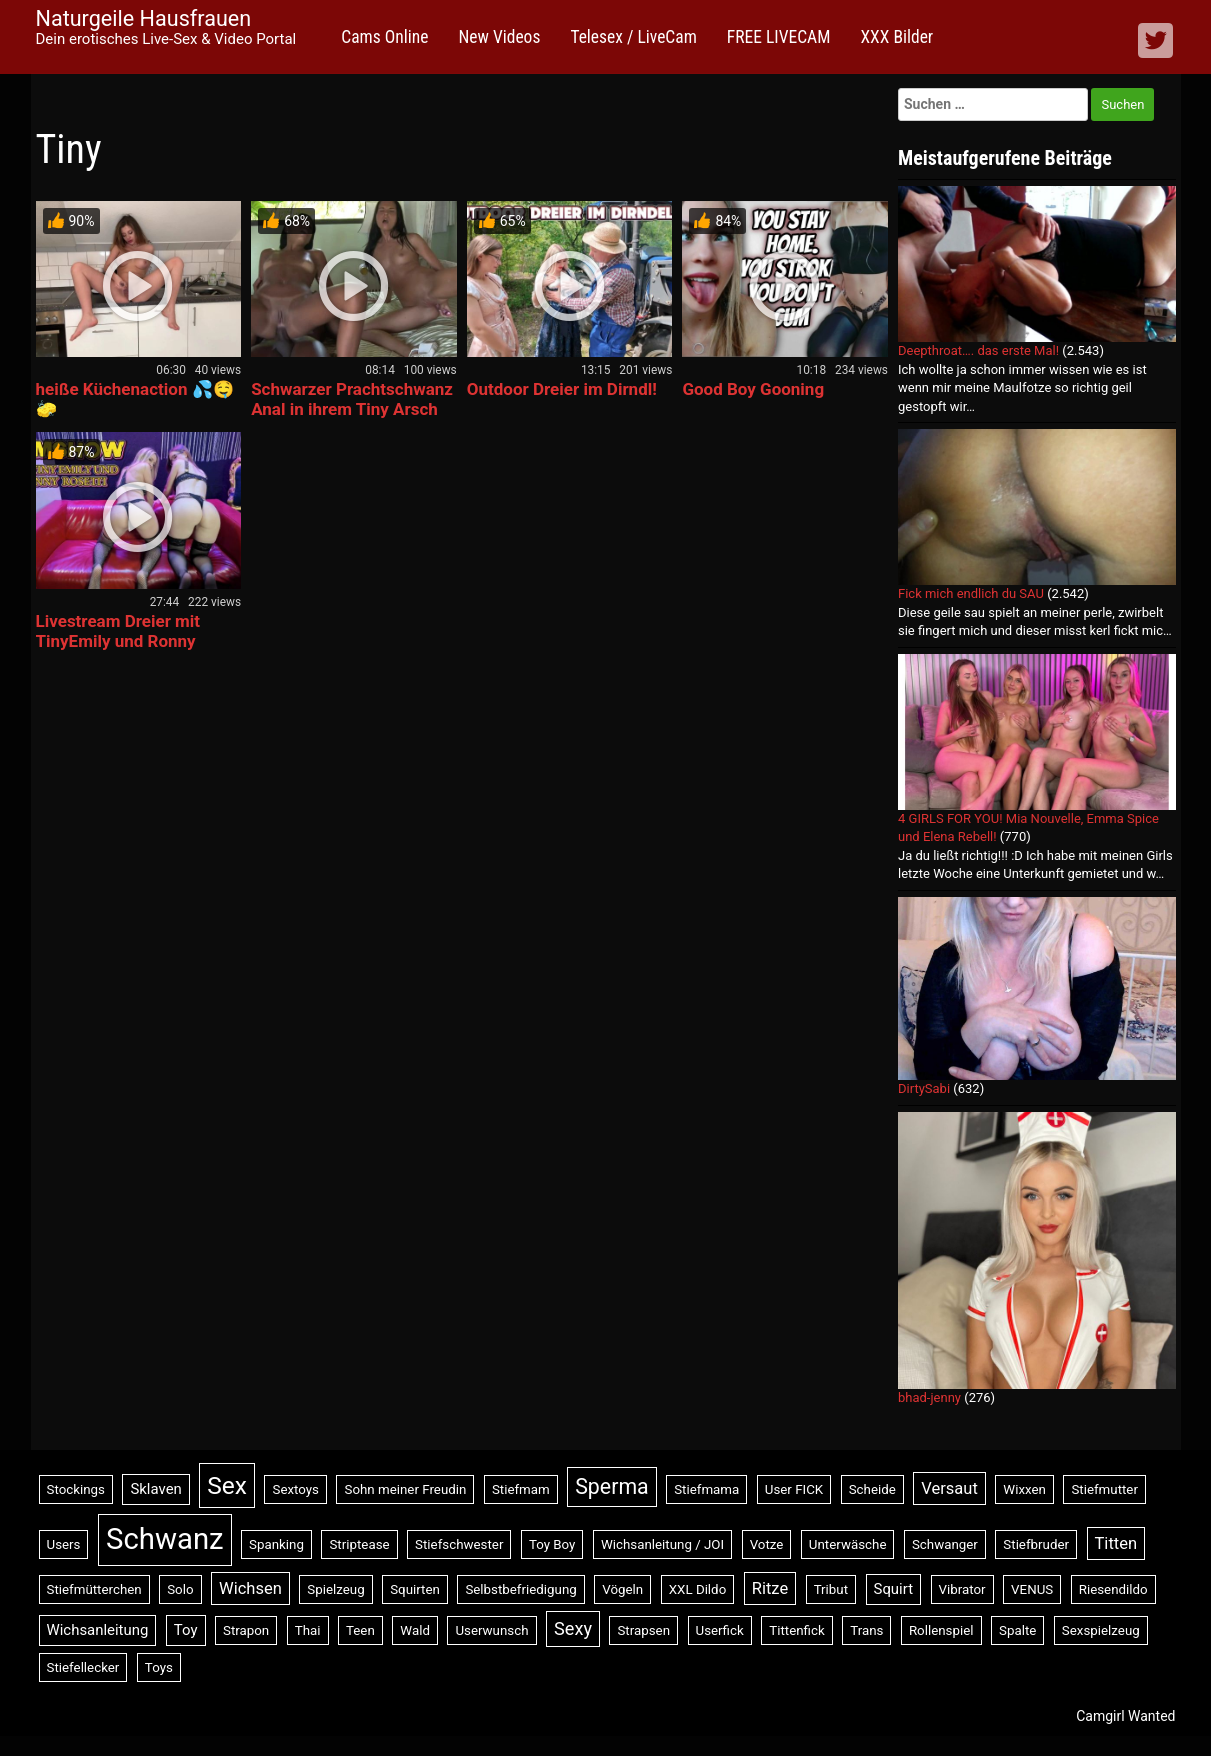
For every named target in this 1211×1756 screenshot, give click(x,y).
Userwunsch (491, 1630)
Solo (180, 1589)
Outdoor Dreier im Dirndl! (562, 389)
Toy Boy (552, 1544)
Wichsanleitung (98, 1630)
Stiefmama (706, 1489)
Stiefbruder (1036, 1544)
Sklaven (155, 1489)
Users (64, 1544)
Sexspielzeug (1101, 1630)
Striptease (359, 1544)
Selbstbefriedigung (520, 1589)
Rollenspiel (941, 1630)
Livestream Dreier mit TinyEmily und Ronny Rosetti (118, 641)
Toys (159, 1667)
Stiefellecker (83, 1667)
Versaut (949, 1488)
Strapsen (643, 1630)
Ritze (770, 1588)
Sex (227, 1485)
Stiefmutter (1104, 1489)
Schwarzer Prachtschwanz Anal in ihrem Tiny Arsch (352, 399)
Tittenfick (796, 1630)
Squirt (894, 1589)
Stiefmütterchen (94, 1589)
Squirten (415, 1589)
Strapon (246, 1630)
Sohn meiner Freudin (405, 1489)
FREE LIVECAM (779, 37)
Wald (415, 1630)
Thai (308, 1630)
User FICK (794, 1489)
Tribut (831, 1589)
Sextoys (295, 1489)
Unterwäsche (848, 1544)
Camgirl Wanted (1125, 1716)
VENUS (1032, 1589)
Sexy (573, 1628)
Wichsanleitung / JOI (662, 1544)
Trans (866, 1630)
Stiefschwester (459, 1544)
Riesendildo (1113, 1589)
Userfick (720, 1630)
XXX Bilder (896, 37)
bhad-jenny (929, 1397)
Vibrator (962, 1589)
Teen (360, 1630)
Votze (767, 1544)
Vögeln (622, 1589)
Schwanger (945, 1544)
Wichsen (250, 1588)
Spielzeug (335, 1589)
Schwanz (165, 1539)
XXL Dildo (698, 1589)
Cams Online (384, 37)
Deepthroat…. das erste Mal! (978, 350)
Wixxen (1024, 1489)
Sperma (611, 1486)
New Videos (499, 37)
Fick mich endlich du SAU (971, 593)
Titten (1116, 1543)
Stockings (76, 1489)
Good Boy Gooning (753, 389)
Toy (186, 1630)
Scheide (872, 1489)
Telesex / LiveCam (633, 37)
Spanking (276, 1544)
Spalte (1017, 1630)
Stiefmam (521, 1489)
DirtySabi (924, 1088)
